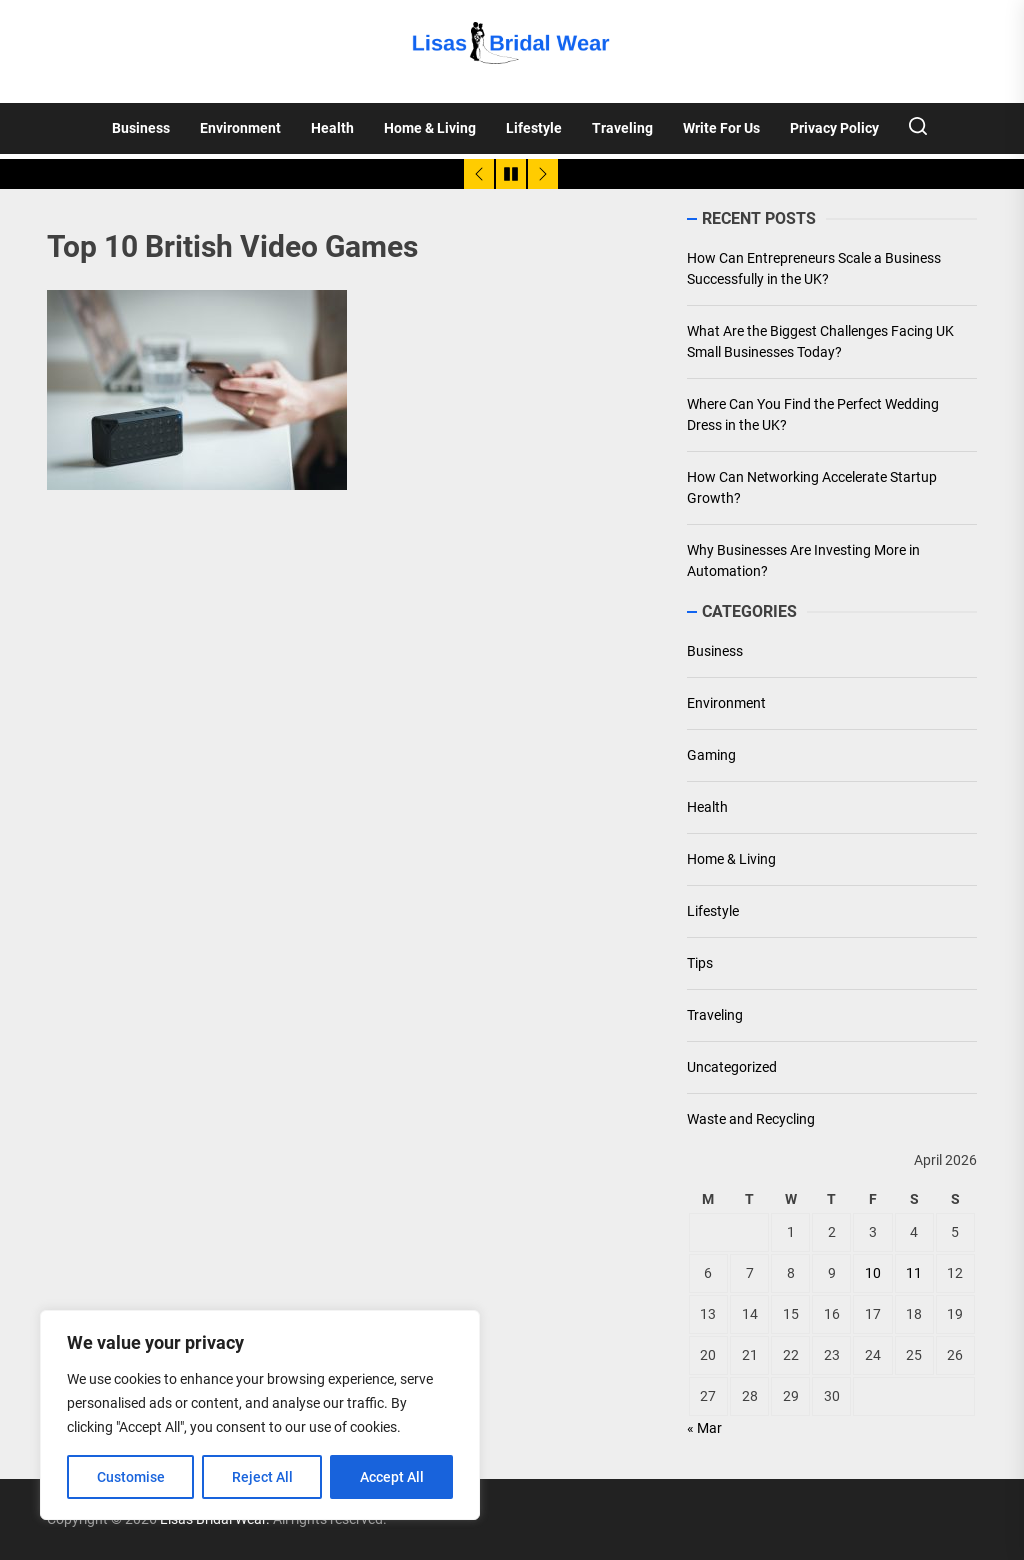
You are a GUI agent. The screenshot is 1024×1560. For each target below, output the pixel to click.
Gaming (711, 755)
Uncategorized (732, 1067)
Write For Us (721, 128)
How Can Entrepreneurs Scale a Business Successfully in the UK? (814, 268)
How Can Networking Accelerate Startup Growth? (812, 487)
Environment (240, 128)
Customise (131, 1477)
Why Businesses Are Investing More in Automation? (803, 560)
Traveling (622, 128)
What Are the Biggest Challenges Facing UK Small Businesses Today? (820, 341)
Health (332, 128)
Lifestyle (534, 128)
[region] (260, 1415)
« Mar (704, 1428)
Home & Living (430, 128)
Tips (700, 963)
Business (141, 128)
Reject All (262, 1477)
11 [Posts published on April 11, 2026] (914, 1273)
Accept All (392, 1477)
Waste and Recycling (751, 1119)
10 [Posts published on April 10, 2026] (873, 1273)
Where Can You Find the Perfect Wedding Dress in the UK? (813, 414)
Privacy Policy (834, 128)
